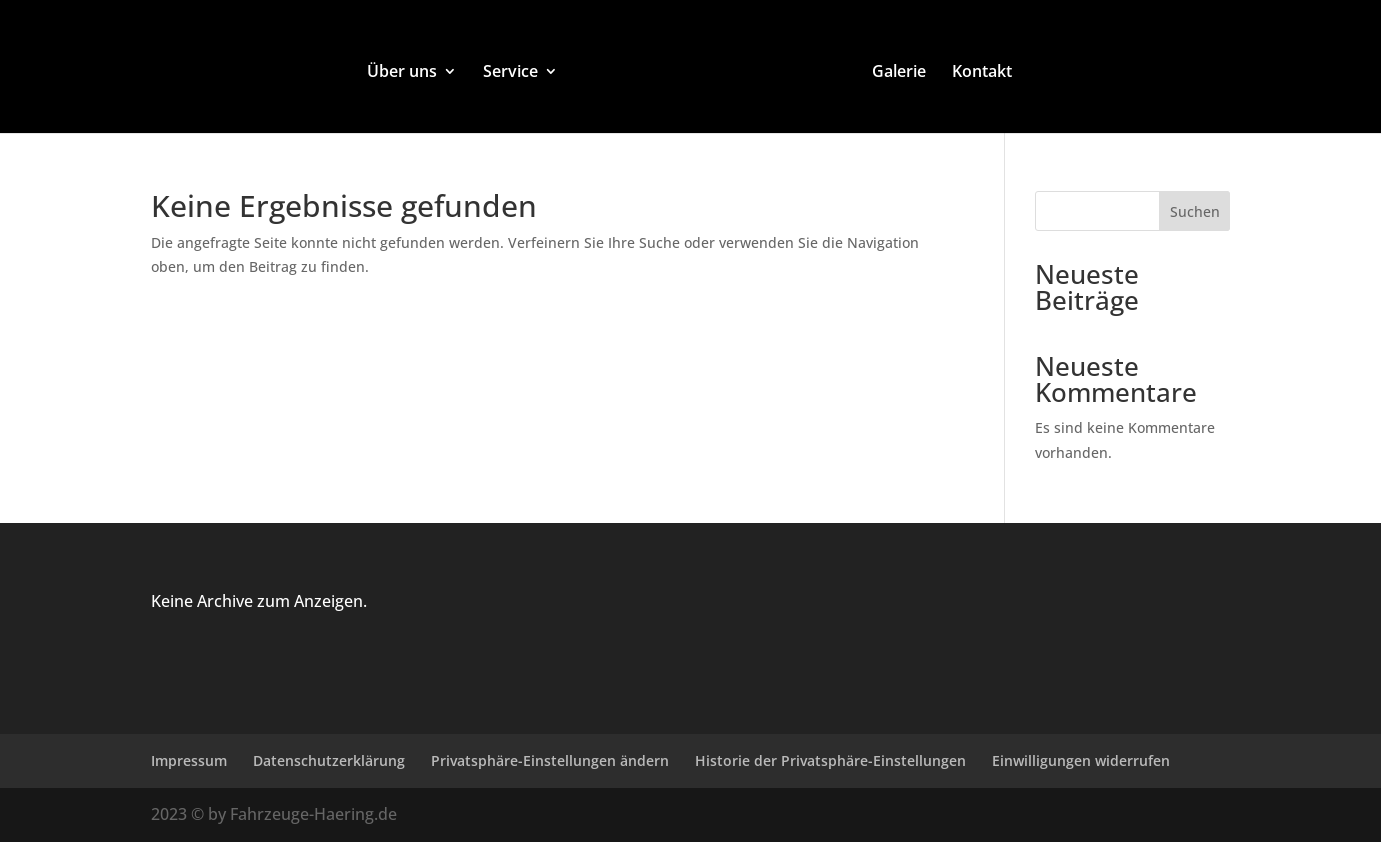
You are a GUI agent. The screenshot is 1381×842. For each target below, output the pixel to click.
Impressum (189, 760)
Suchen (1195, 211)
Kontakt (982, 73)
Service (510, 73)
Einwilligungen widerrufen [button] (1081, 760)
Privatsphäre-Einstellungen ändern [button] (550, 760)
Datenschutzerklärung (329, 760)
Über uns (402, 73)
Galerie (899, 73)
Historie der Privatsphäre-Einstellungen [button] (830, 760)
